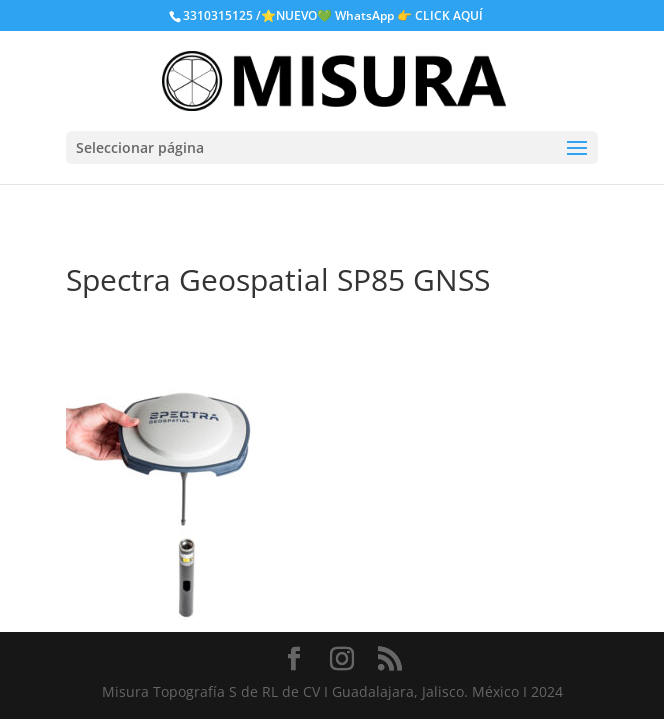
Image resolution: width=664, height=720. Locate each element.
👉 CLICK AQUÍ (440, 15)
